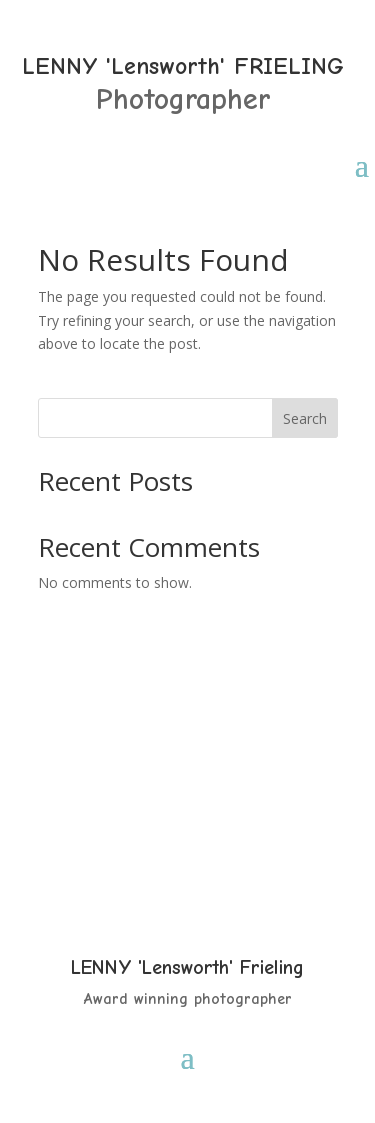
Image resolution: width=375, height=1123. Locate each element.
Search (305, 418)
